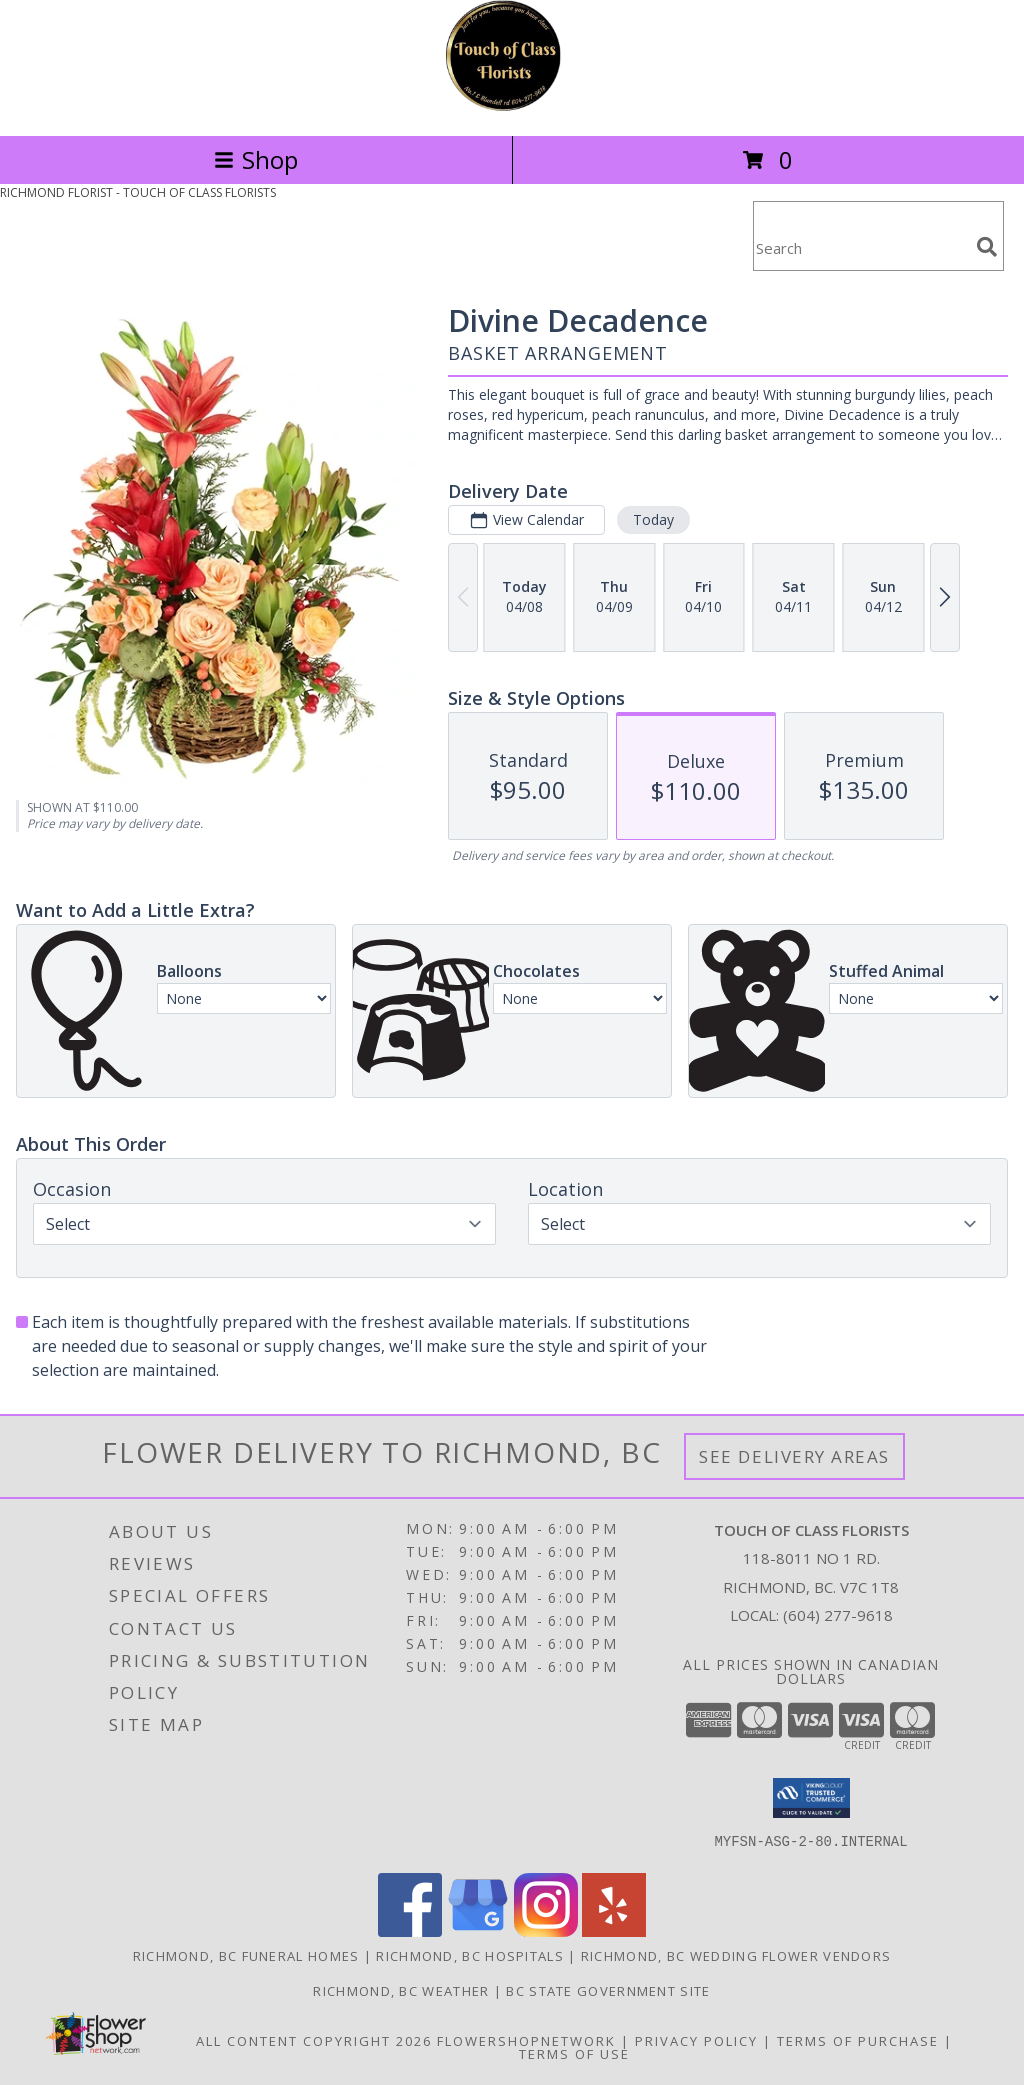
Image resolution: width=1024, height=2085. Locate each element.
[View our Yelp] (614, 1931)
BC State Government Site (608, 1991)
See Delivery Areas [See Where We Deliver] (794, 1456)
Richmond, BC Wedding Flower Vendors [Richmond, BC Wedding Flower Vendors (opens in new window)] (736, 1956)
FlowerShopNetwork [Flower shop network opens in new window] (526, 2041)
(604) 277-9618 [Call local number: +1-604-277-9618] (838, 1615)
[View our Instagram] (546, 1931)
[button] (811, 1798)
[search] (987, 247)
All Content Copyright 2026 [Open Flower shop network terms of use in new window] (314, 2041)
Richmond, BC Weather (401, 1991)
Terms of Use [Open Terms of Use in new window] (574, 2054)
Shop (256, 159)
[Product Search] (861, 248)
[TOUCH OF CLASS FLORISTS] (512, 106)
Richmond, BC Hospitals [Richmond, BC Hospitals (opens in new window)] (470, 1956)
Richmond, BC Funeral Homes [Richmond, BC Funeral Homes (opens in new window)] (246, 1956)
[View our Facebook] (410, 1931)
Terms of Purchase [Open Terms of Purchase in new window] (858, 2041)
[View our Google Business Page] (478, 1931)
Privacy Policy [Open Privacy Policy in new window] (696, 2041)
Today (653, 519)
